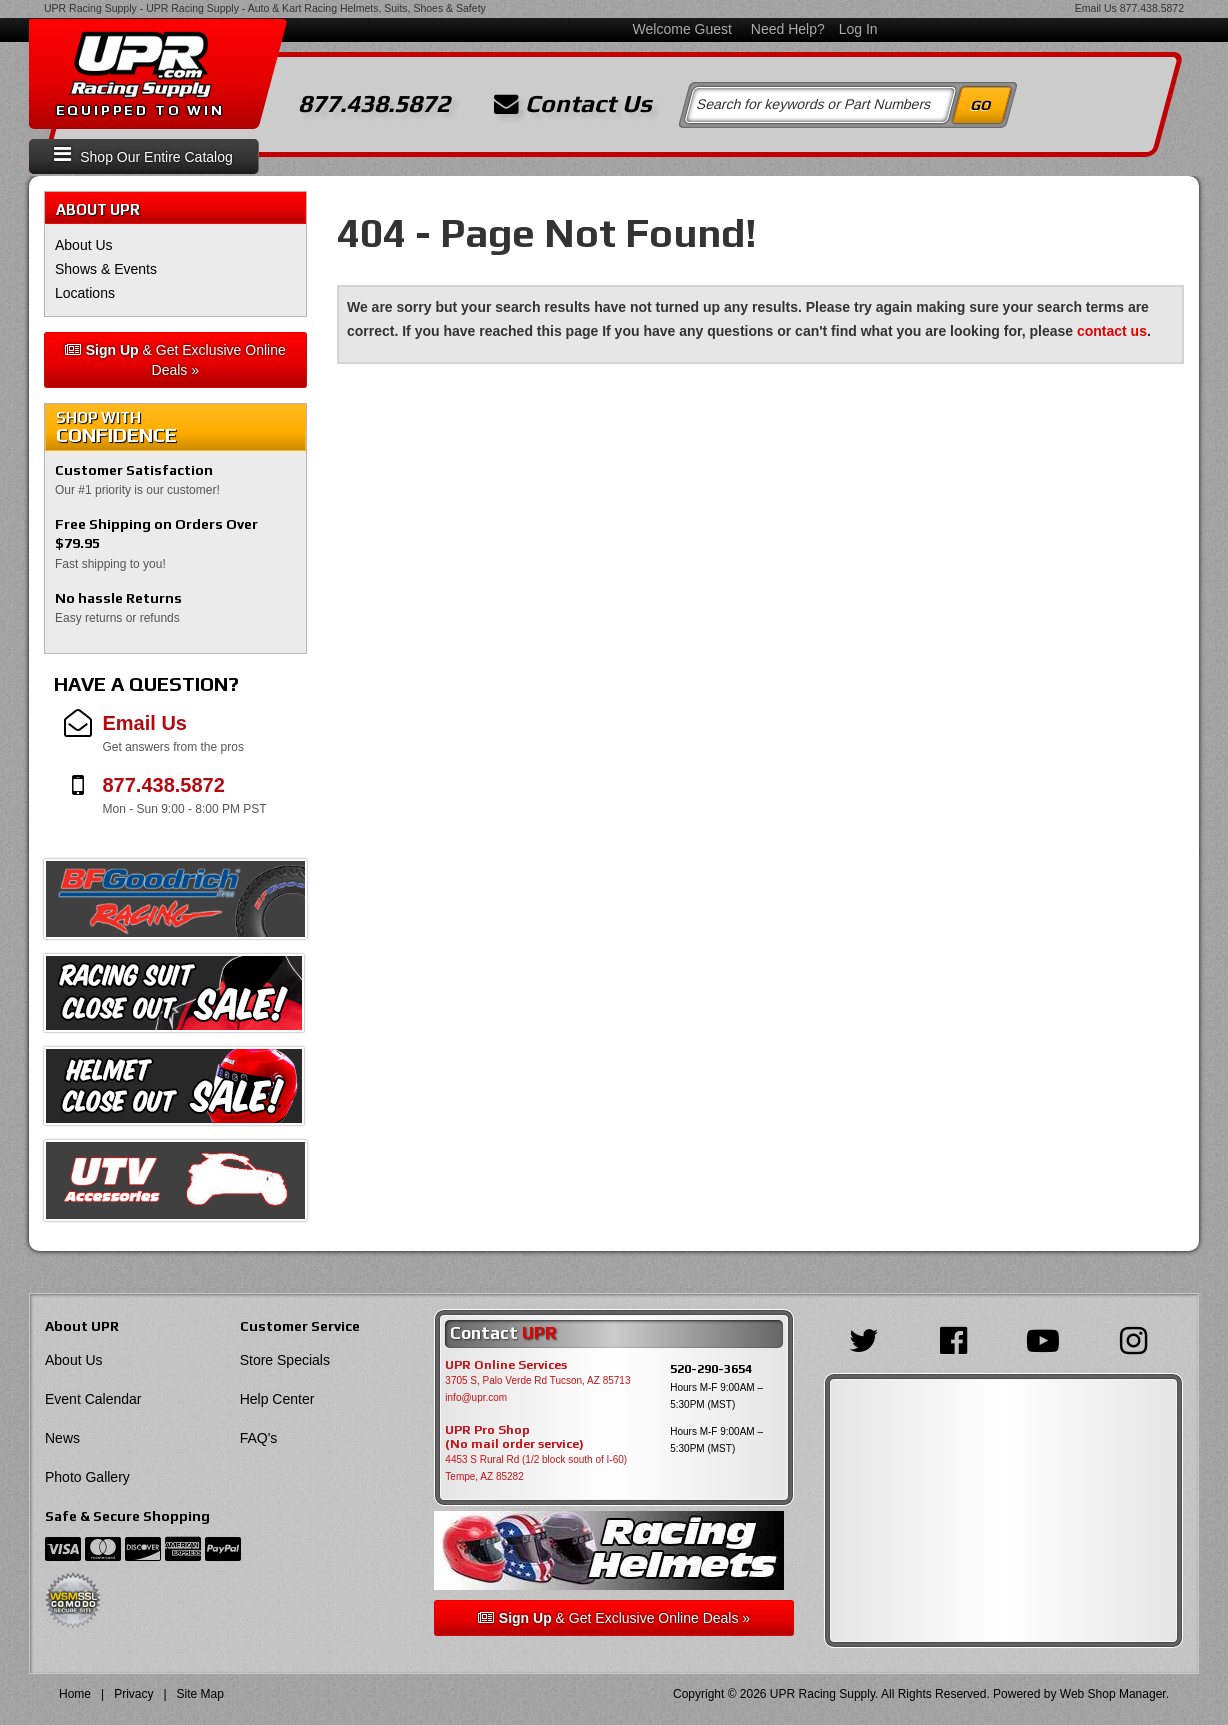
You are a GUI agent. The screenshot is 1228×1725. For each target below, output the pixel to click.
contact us (1112, 331)
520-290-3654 (711, 1368)
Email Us (1096, 8)
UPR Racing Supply (90, 8)
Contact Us (573, 104)
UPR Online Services (506, 1365)
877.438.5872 (1152, 8)
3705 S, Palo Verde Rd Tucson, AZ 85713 (537, 1380)
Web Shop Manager (1113, 1694)
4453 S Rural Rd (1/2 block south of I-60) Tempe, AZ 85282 (536, 1468)
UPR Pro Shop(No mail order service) (514, 1437)
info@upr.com (476, 1397)
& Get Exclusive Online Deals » (175, 360)
